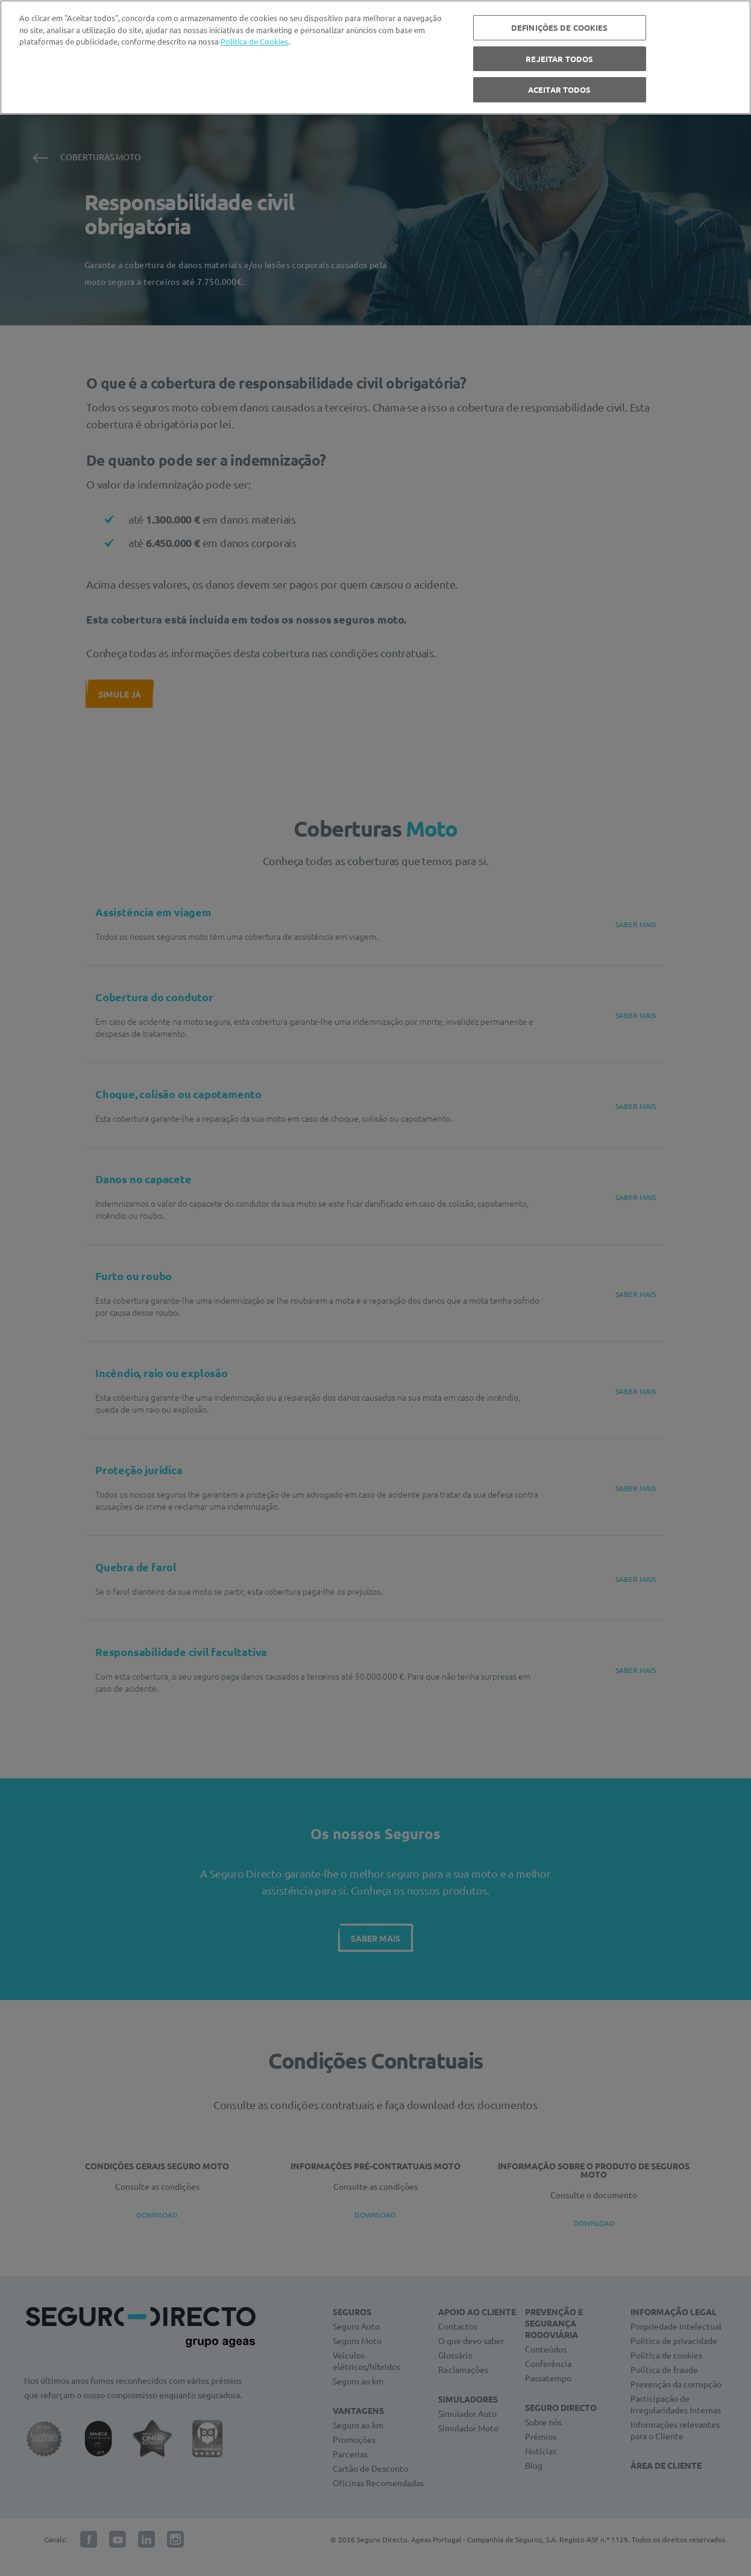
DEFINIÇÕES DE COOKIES (559, 27)
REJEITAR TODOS (559, 59)
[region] (375, 57)
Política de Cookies (254, 41)
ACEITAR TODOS (559, 89)
